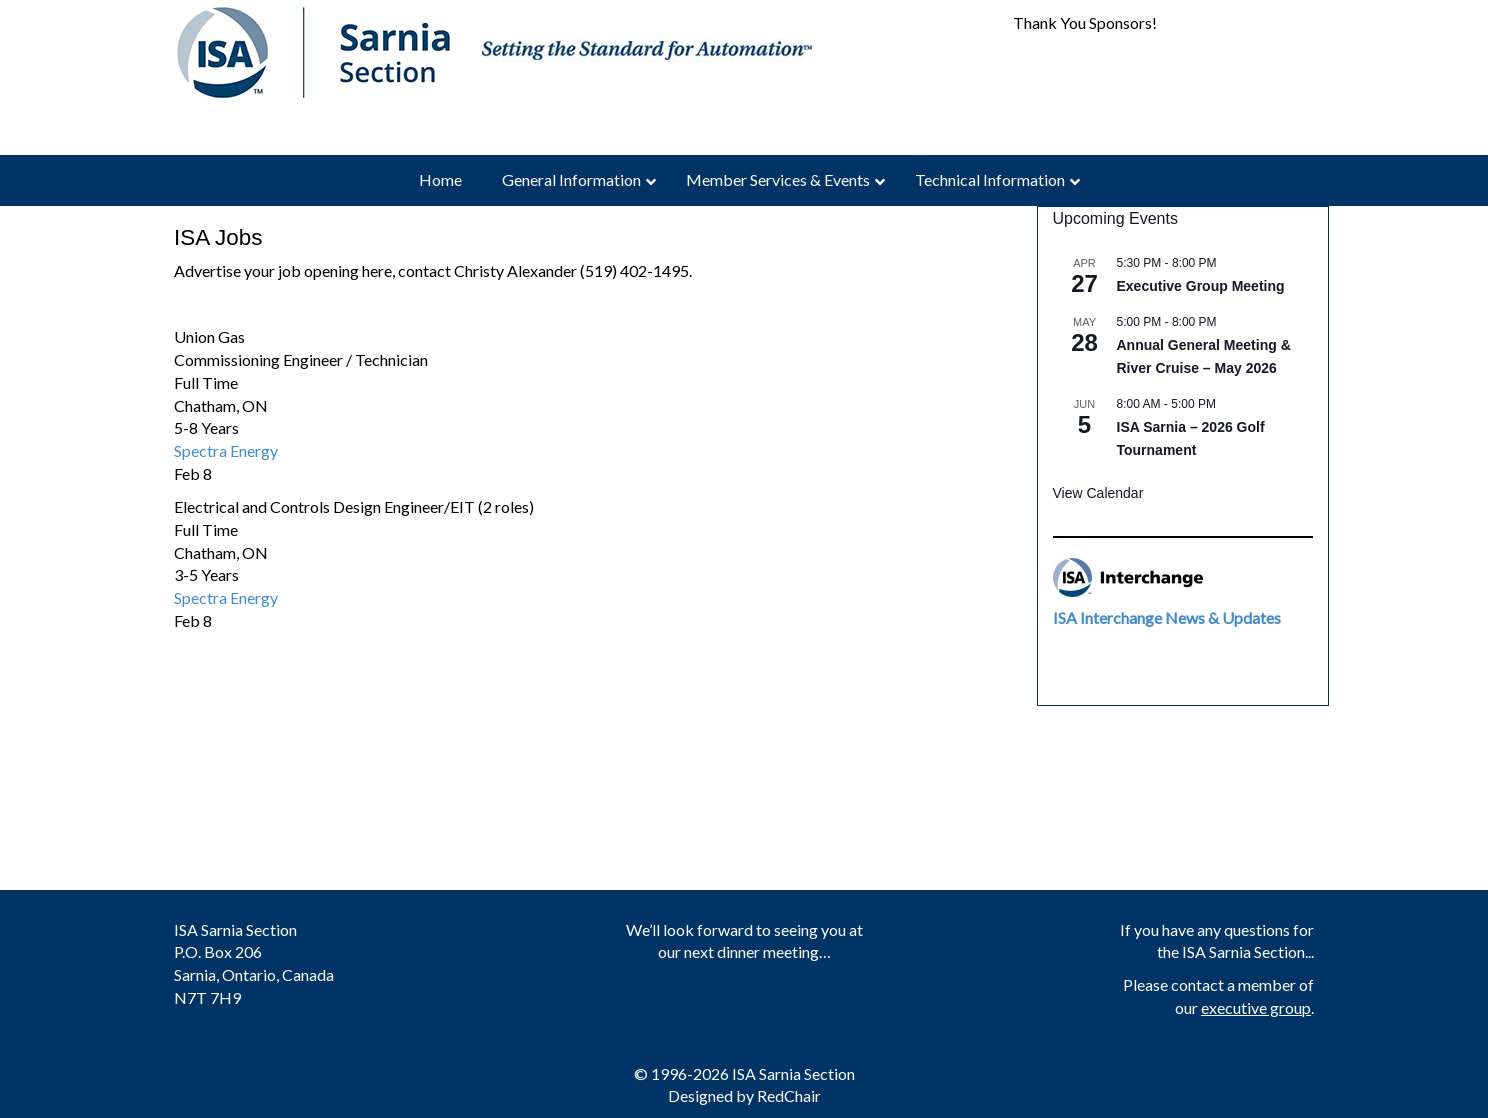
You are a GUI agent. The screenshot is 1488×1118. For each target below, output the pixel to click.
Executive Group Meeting (1201, 286)
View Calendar (1098, 493)
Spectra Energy (226, 450)
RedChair (789, 1095)
